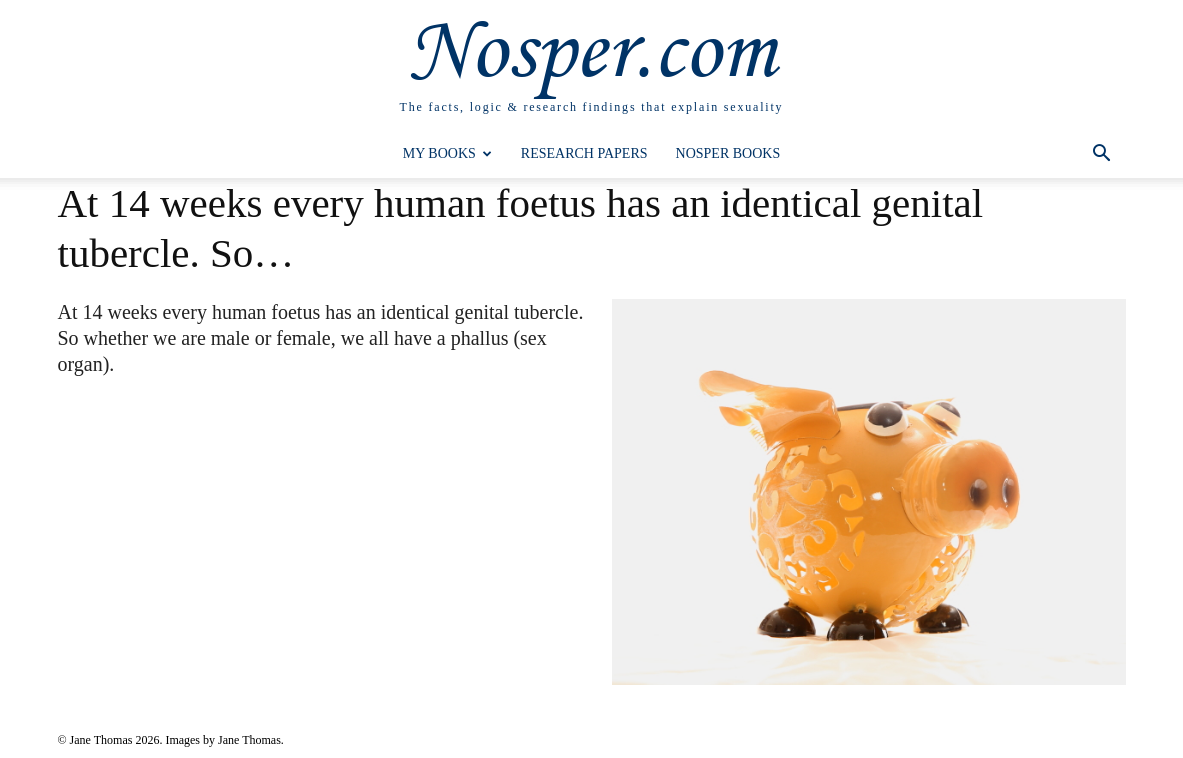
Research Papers (584, 153)
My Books (447, 153)
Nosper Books (728, 153)
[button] (1102, 155)
